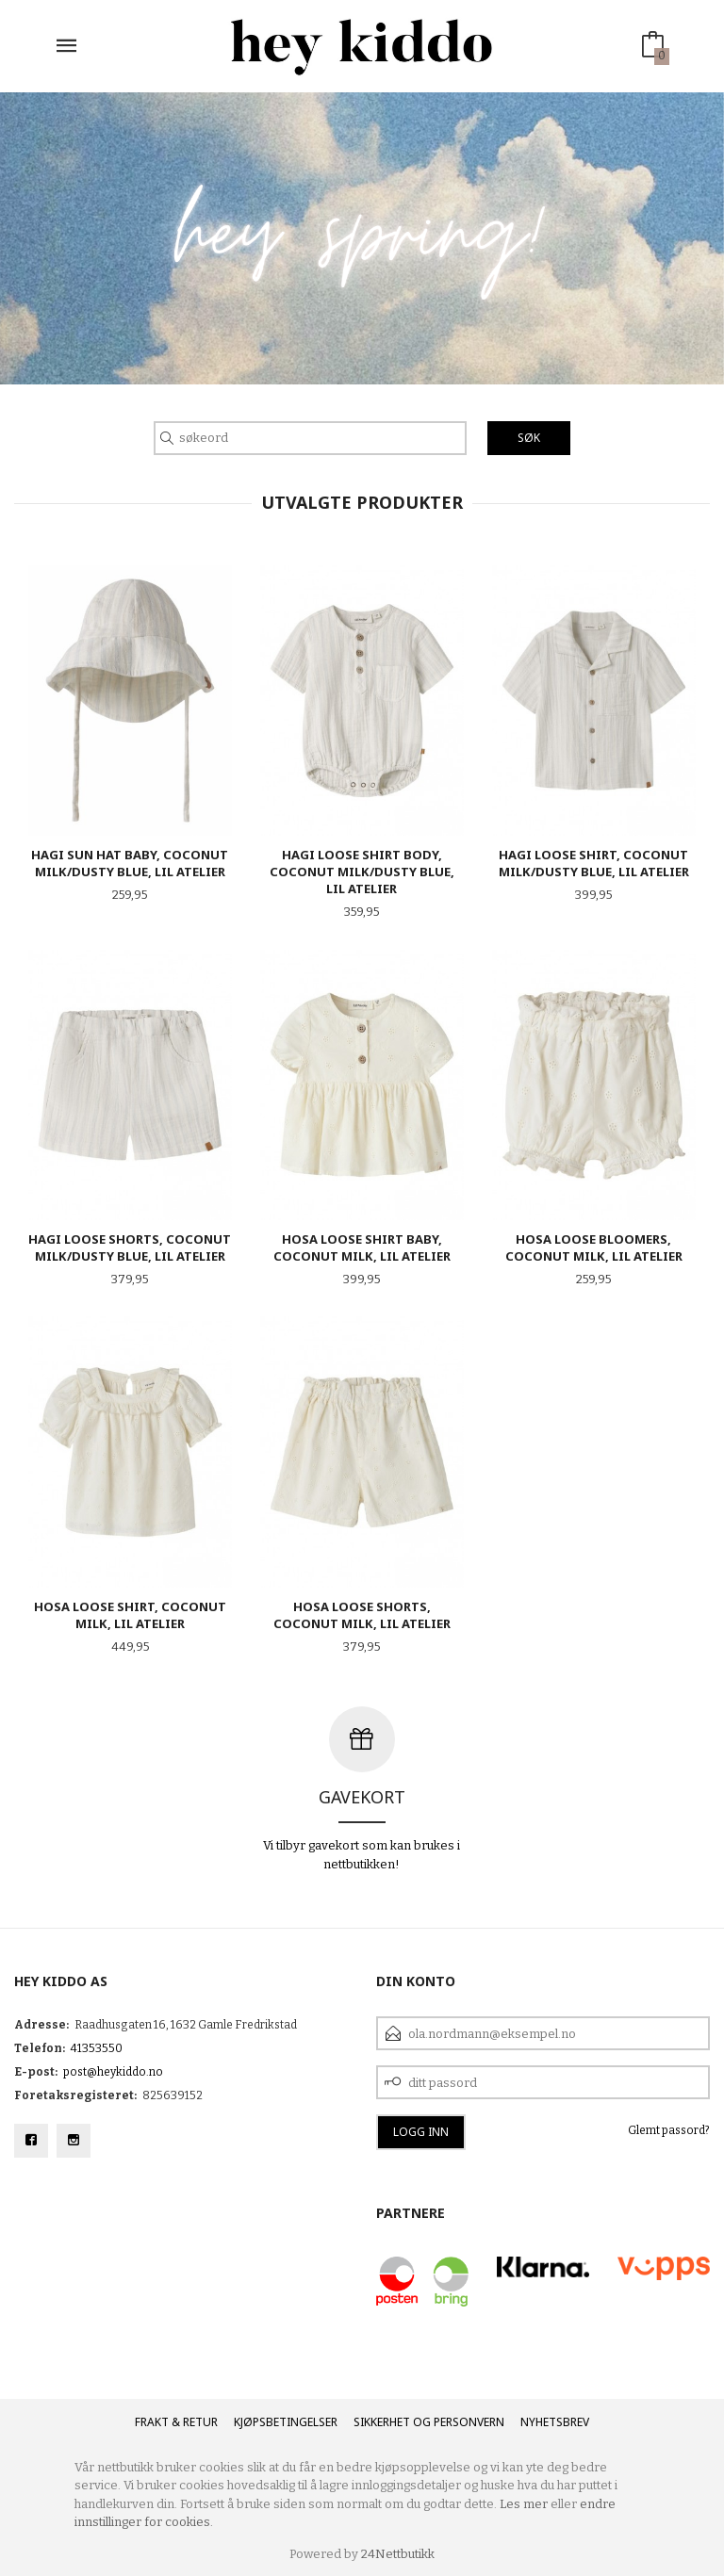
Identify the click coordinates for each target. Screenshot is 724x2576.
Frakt (152, 2422)
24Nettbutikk (398, 2554)
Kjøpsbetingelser (285, 2422)
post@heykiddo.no (113, 2072)
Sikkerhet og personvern (429, 2422)
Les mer (524, 2504)
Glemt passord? (669, 2130)
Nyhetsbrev (554, 2422)
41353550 (97, 2048)
